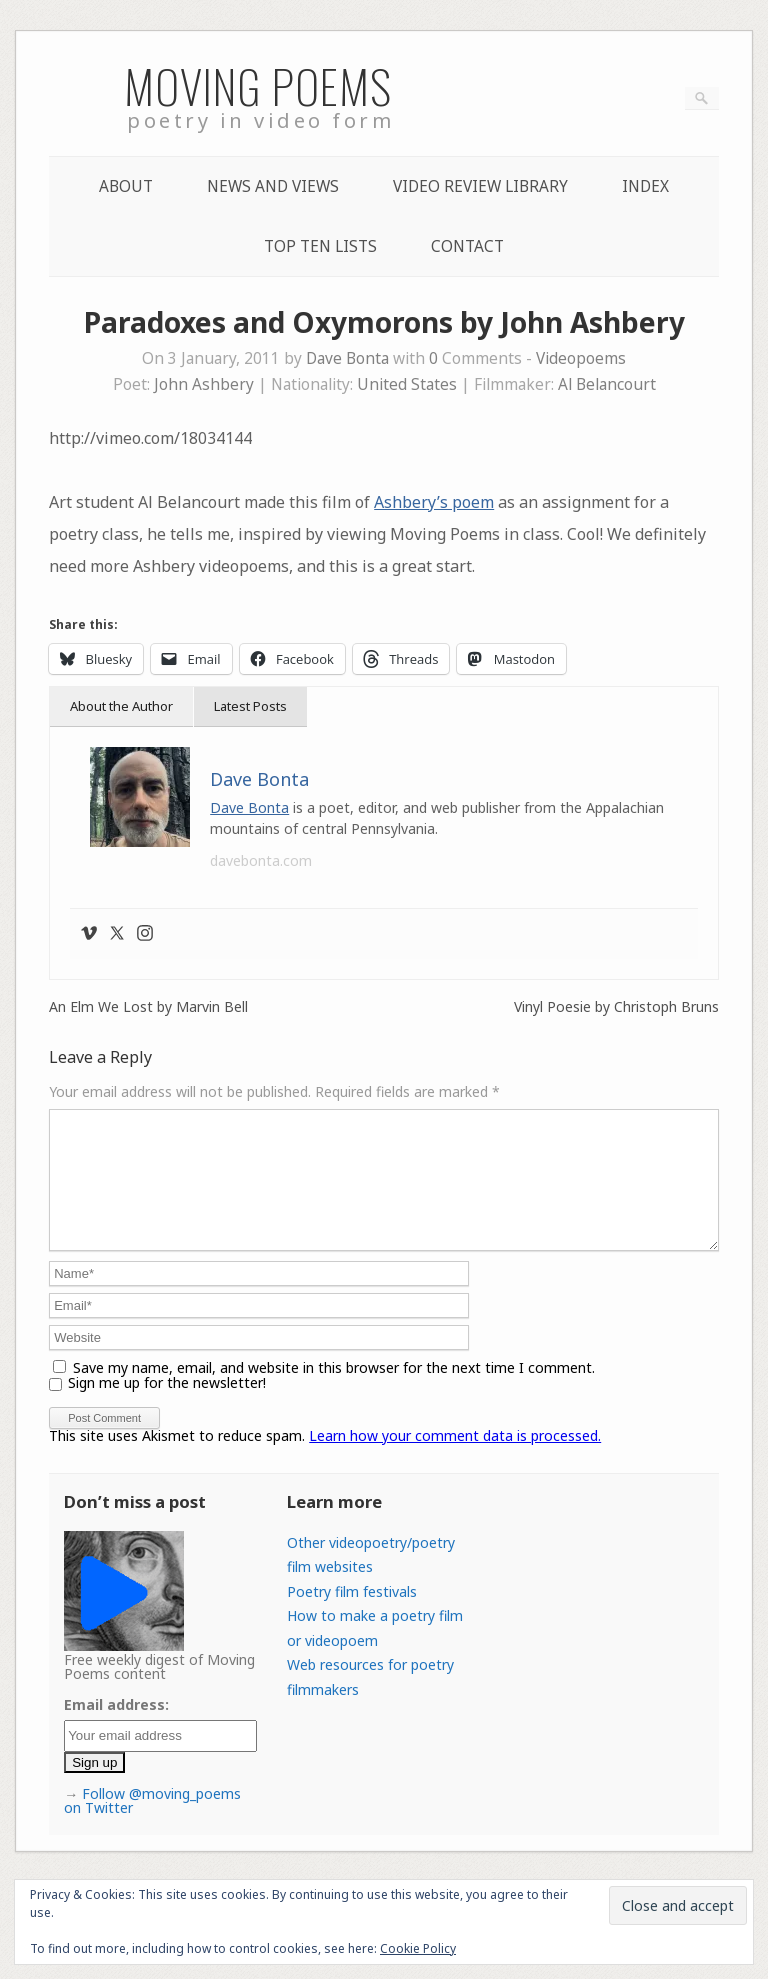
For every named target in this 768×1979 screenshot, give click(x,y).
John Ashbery (204, 384)
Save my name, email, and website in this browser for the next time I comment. (334, 1391)
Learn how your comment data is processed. (455, 1459)
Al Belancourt (607, 384)
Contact (467, 246)
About (126, 186)
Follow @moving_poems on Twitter (152, 1824)
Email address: (116, 1728)
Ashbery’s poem (434, 502)
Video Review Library (480, 186)
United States (407, 384)
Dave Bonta (347, 358)
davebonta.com (261, 860)
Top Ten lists (320, 246)
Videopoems (581, 358)
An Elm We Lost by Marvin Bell (148, 1007)
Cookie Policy (418, 1948)
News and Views (273, 186)
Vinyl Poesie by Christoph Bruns (616, 1007)
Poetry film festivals (352, 1615)
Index (645, 186)
